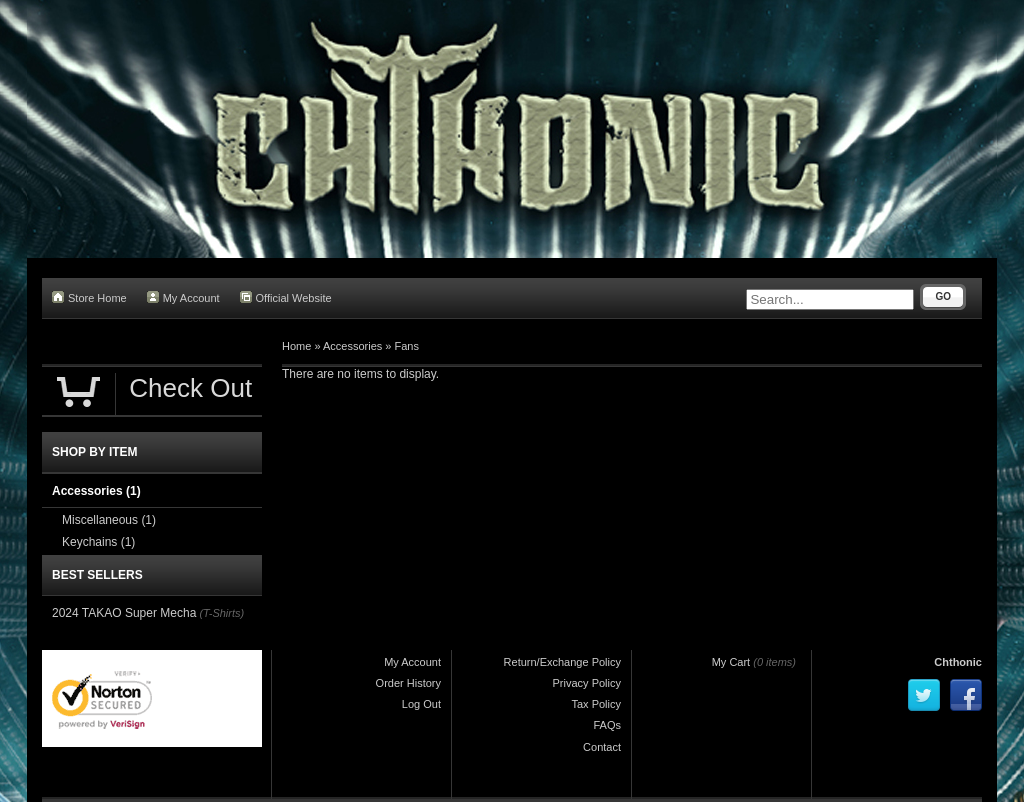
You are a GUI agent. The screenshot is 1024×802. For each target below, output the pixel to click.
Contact (602, 747)
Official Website (286, 297)
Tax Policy (596, 704)
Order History (408, 683)
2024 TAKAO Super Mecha (124, 613)
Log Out (421, 704)
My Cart (731, 662)
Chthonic (958, 662)
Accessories (352, 346)
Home (296, 346)
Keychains (98, 542)
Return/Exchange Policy (562, 662)
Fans (407, 346)
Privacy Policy (587, 683)
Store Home (89, 297)
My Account (183, 297)
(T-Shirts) (221, 613)
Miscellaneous (109, 520)
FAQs (607, 725)
